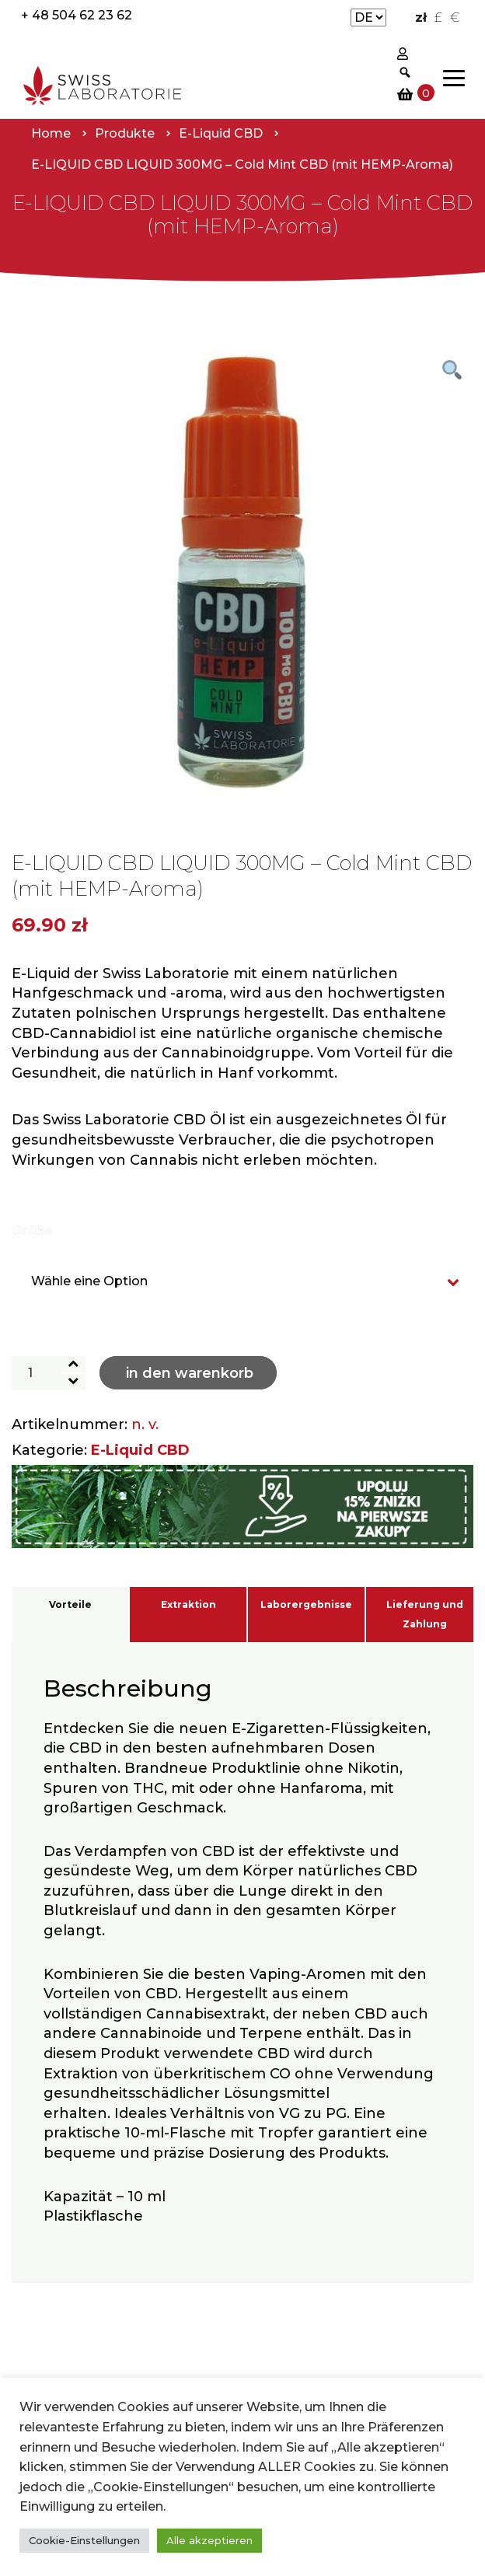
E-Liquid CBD (140, 1450)
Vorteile (70, 1604)
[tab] (70, 1614)
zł (421, 17)
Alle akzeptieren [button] (209, 2540)
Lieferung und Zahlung (424, 1615)
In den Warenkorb (189, 1373)
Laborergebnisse (306, 1604)
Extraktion (188, 1604)
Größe (32, 1230)
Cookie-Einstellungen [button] (84, 2540)
